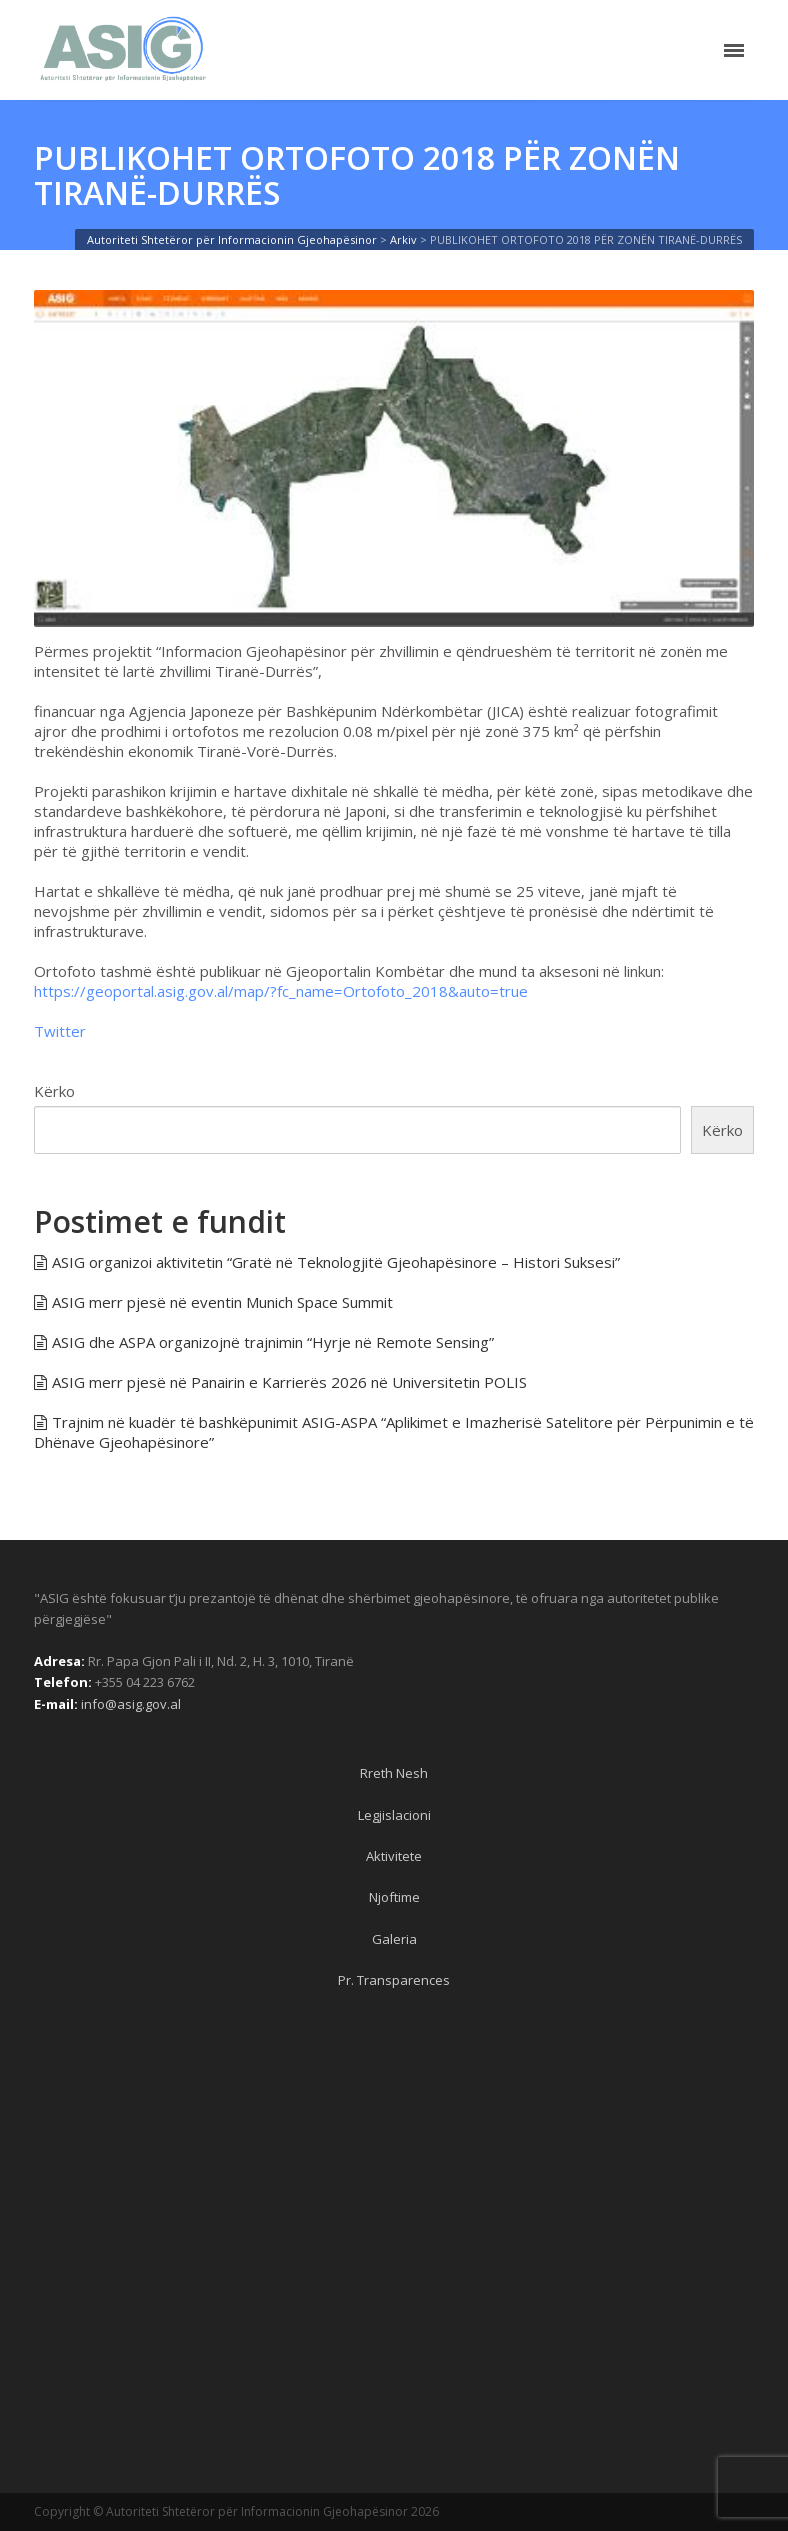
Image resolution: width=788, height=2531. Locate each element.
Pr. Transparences (394, 1980)
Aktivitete (394, 1856)
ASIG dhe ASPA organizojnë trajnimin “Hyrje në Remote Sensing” (273, 1342)
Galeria (394, 1939)
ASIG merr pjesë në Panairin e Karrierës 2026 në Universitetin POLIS (289, 1382)
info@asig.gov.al (131, 1704)
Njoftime (394, 1897)
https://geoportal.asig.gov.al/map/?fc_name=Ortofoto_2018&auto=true (281, 991)
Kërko (54, 1091)
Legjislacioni (394, 1815)
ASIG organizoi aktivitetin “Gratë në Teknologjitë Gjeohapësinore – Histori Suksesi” (336, 1262)
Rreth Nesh (394, 1773)
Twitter (60, 1031)
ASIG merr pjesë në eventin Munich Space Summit (222, 1302)
